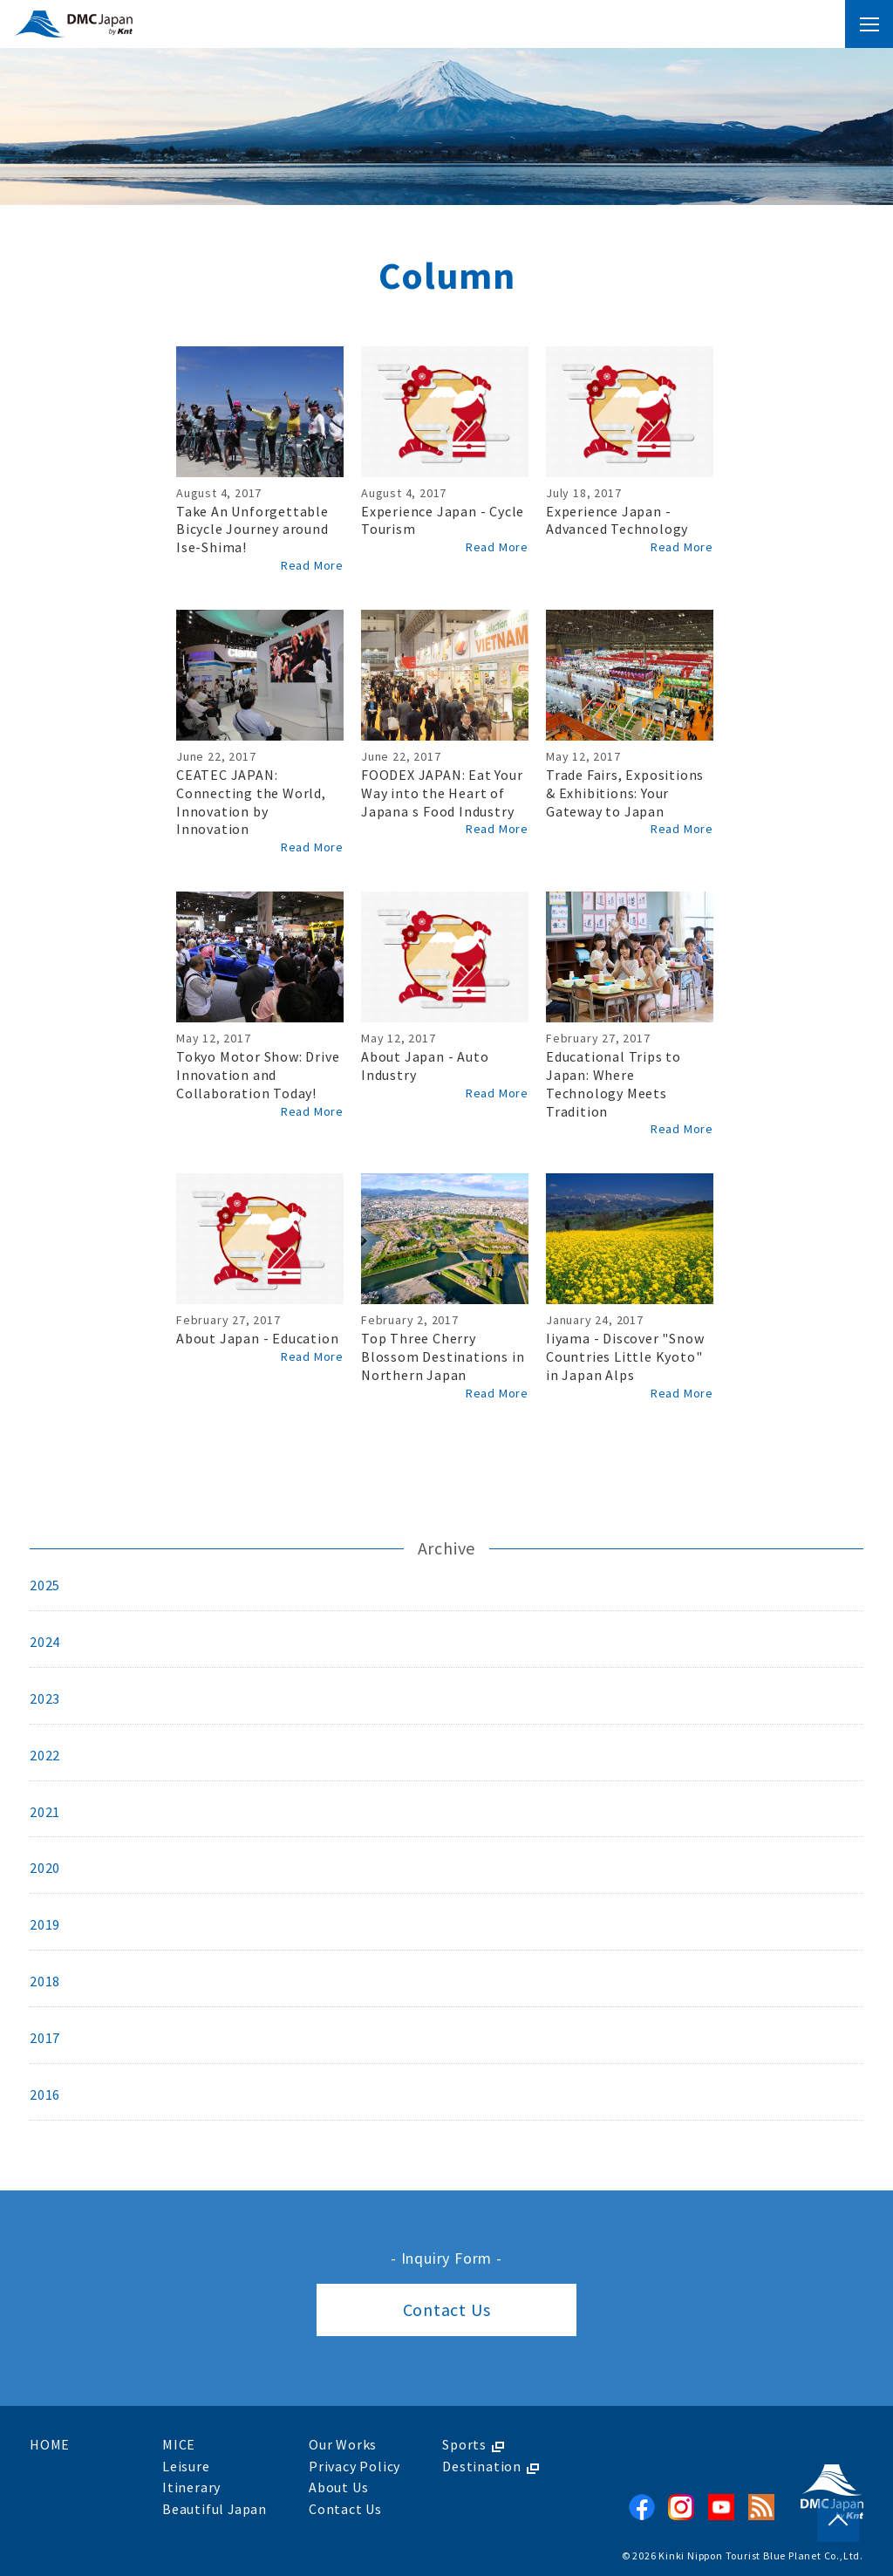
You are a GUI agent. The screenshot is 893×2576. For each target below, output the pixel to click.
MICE (178, 2445)
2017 (45, 2039)
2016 (45, 2096)
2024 (45, 1642)
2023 (45, 1699)
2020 (45, 1869)
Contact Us (447, 2310)
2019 (45, 1926)
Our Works (344, 2445)
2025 (45, 1586)
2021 (45, 1812)
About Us (339, 2487)
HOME (50, 2445)
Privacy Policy (355, 2466)
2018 (45, 1983)
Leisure (186, 2466)
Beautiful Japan (215, 2508)
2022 (45, 1756)
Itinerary (191, 2487)
